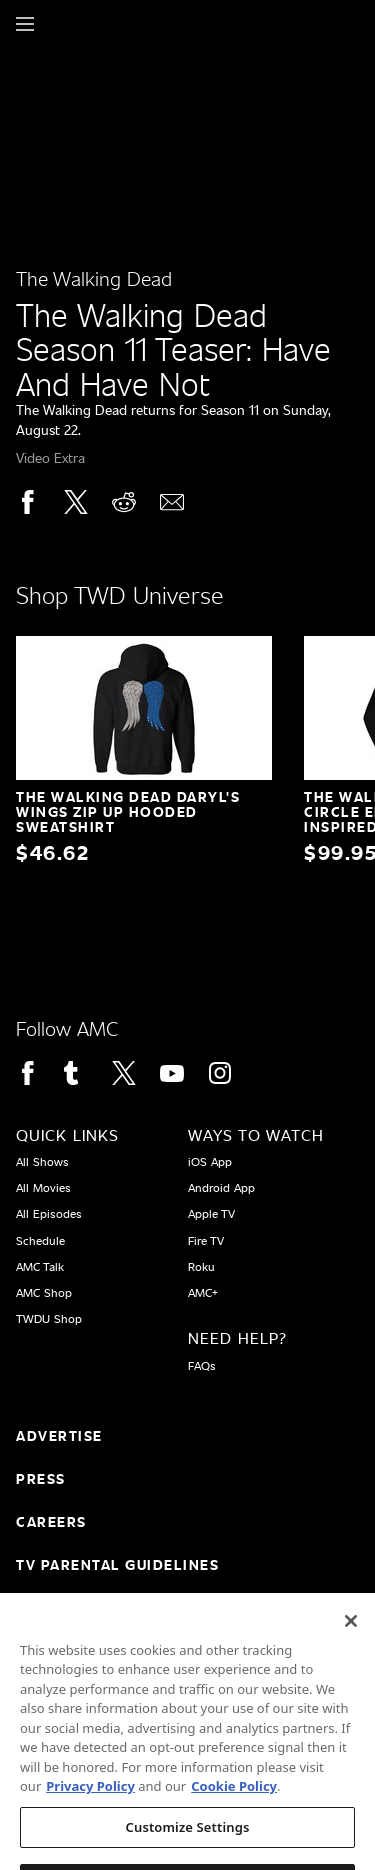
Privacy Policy (90, 1800)
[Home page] (59, 24)
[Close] (351, 1635)
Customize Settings (188, 1841)
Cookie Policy (234, 1800)
